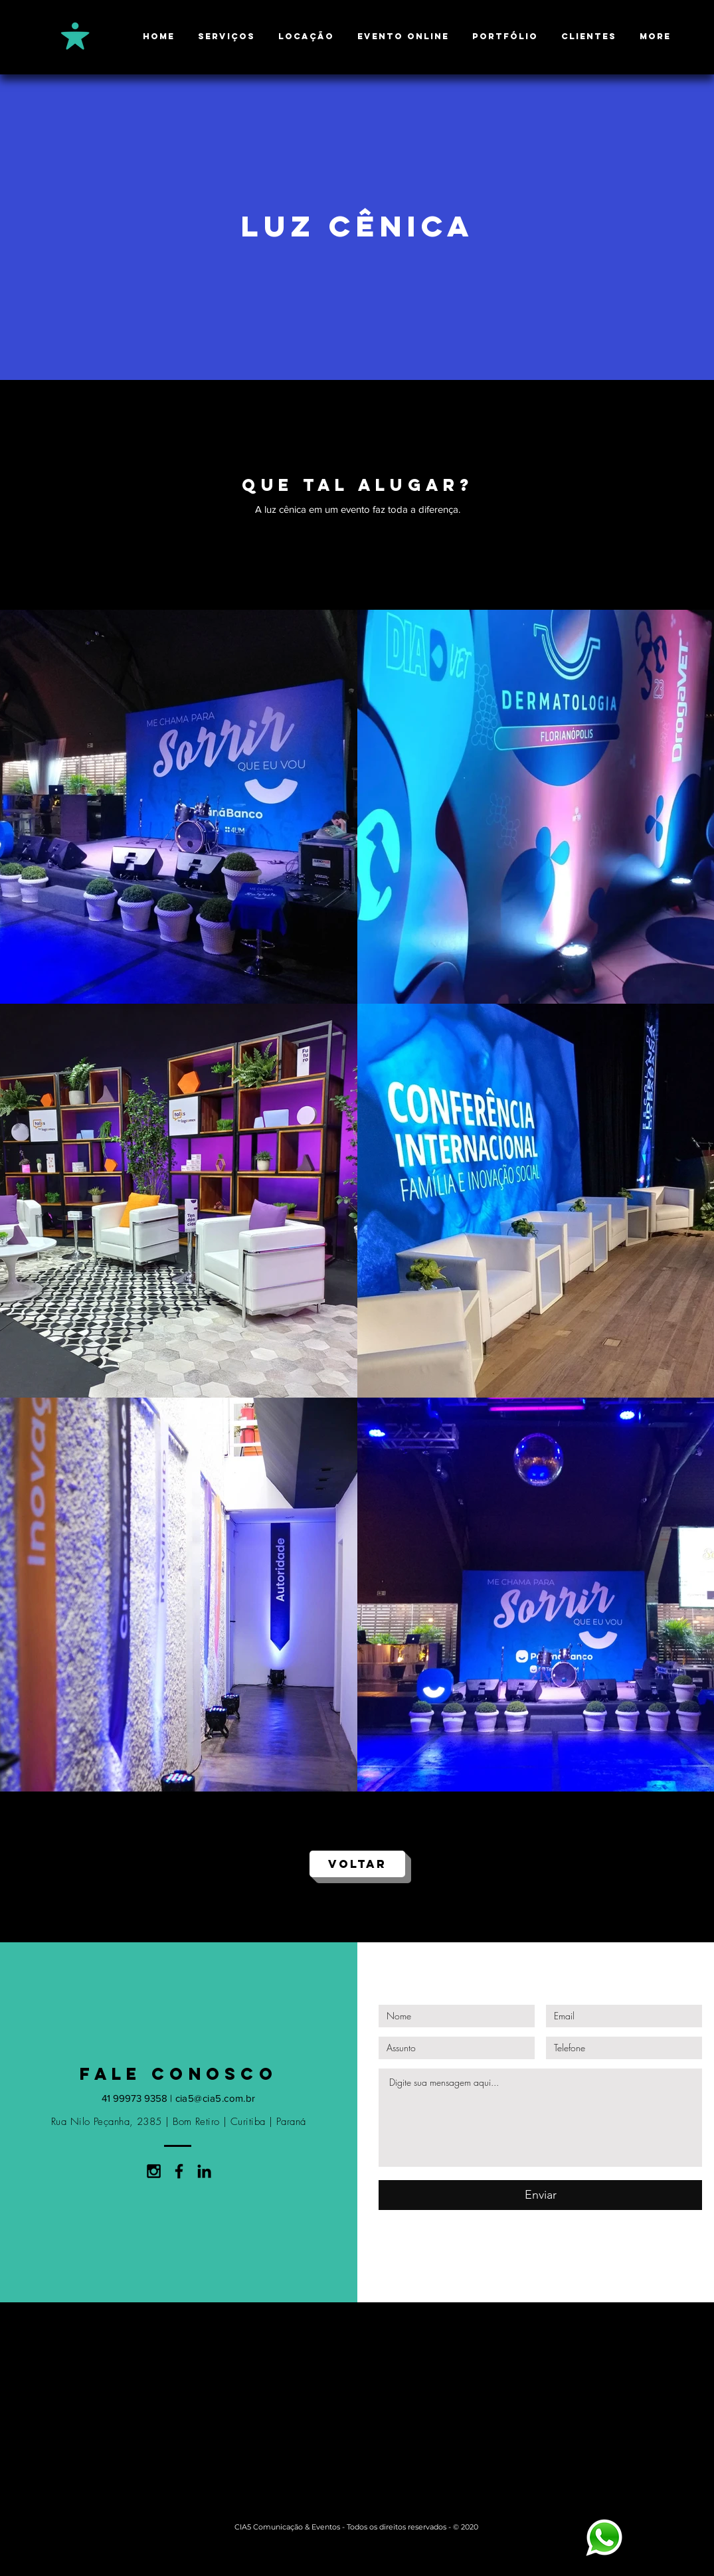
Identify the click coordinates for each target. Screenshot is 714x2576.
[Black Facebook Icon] (179, 2171)
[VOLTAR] (357, 1864)
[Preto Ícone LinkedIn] (204, 2171)
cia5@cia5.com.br (215, 2098)
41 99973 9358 (134, 2098)
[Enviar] (540, 2195)
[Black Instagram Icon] (153, 2171)
